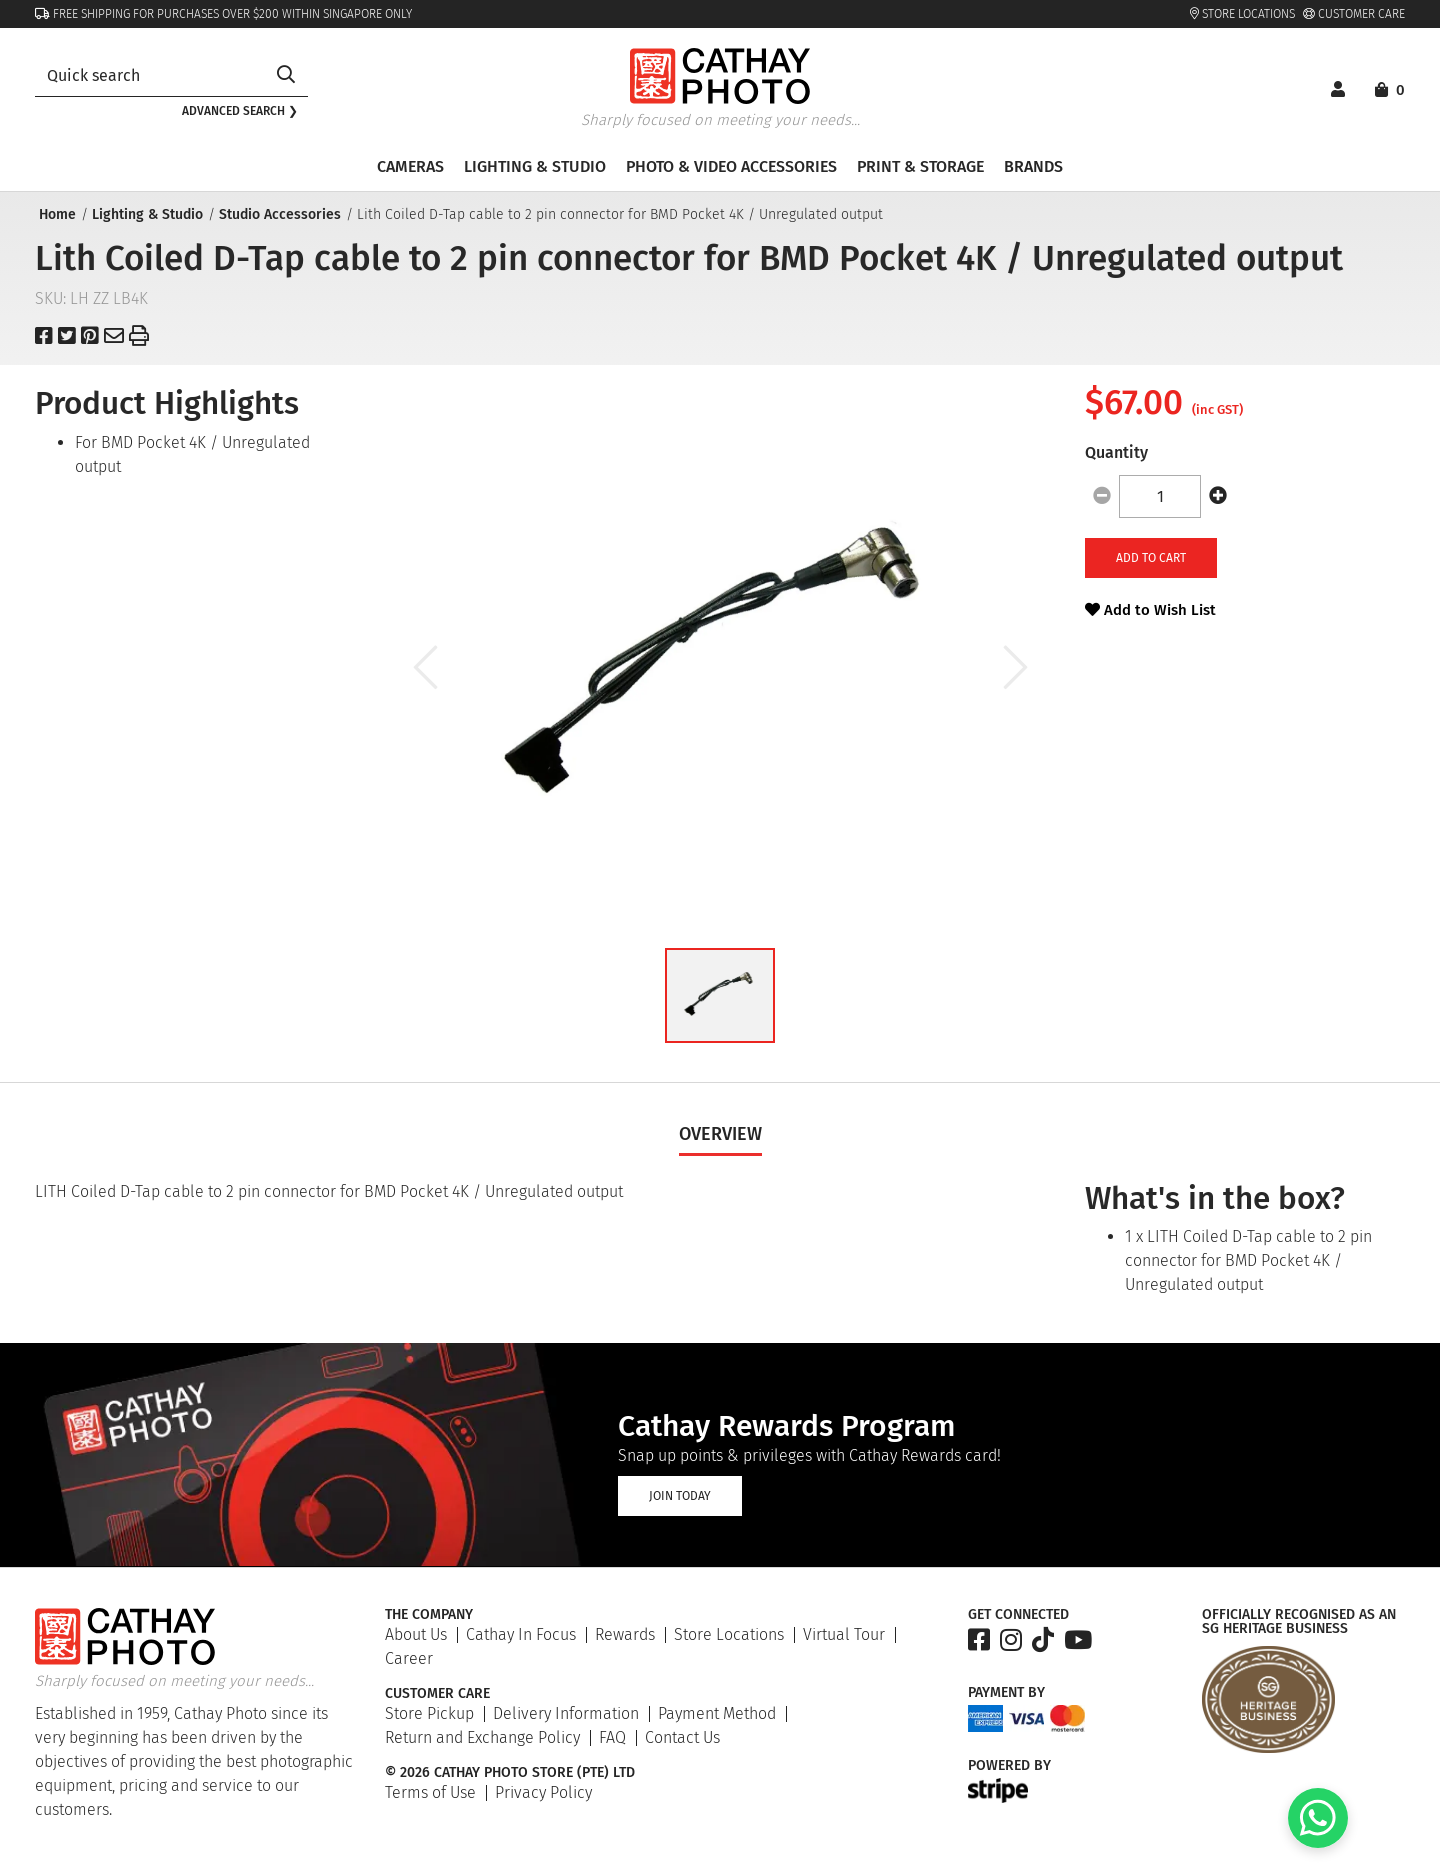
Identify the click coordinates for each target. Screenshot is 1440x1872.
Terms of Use (430, 1792)
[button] (720, 995)
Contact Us (682, 1737)
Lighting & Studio (145, 214)
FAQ (612, 1737)
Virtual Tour (844, 1634)
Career (409, 1658)
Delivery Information (566, 1713)
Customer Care (1354, 14)
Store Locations (1242, 14)
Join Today (680, 1496)
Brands (1033, 166)
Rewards (625, 1634)
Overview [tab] (720, 1134)
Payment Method (717, 1713)
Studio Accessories (278, 214)
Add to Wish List (1150, 610)
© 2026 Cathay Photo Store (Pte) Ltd (510, 1773)
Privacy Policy (543, 1792)
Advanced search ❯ (240, 111)
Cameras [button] (410, 166)
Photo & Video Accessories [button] (731, 166)
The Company (429, 1615)
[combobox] (149, 75)
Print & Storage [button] (920, 166)
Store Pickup (429, 1713)
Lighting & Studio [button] (535, 166)
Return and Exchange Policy (482, 1737)
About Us (416, 1634)
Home (55, 214)
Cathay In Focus (521, 1634)
